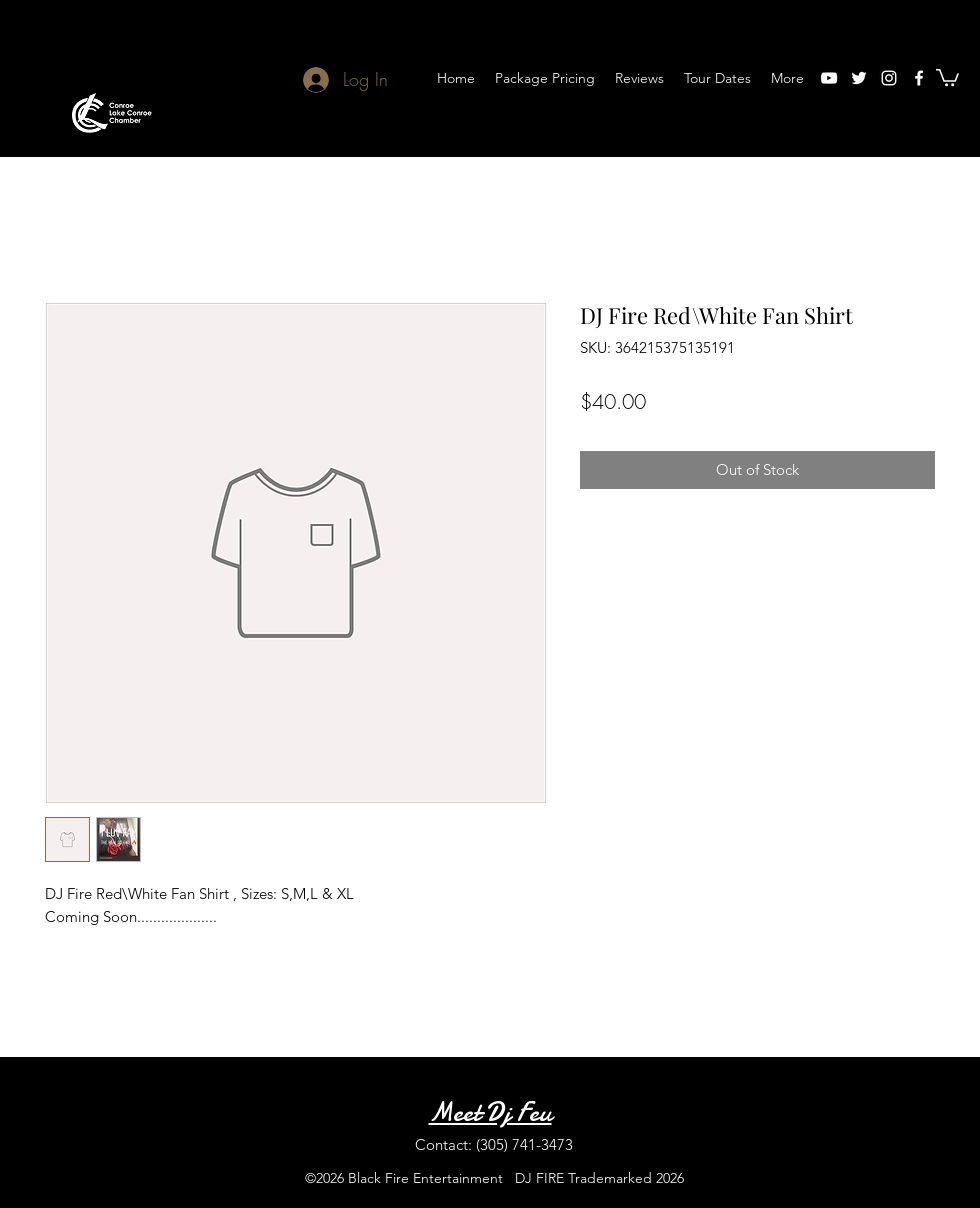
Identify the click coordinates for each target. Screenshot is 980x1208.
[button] (947, 76)
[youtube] (829, 78)
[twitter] (859, 78)
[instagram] (889, 78)
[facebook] (919, 78)
